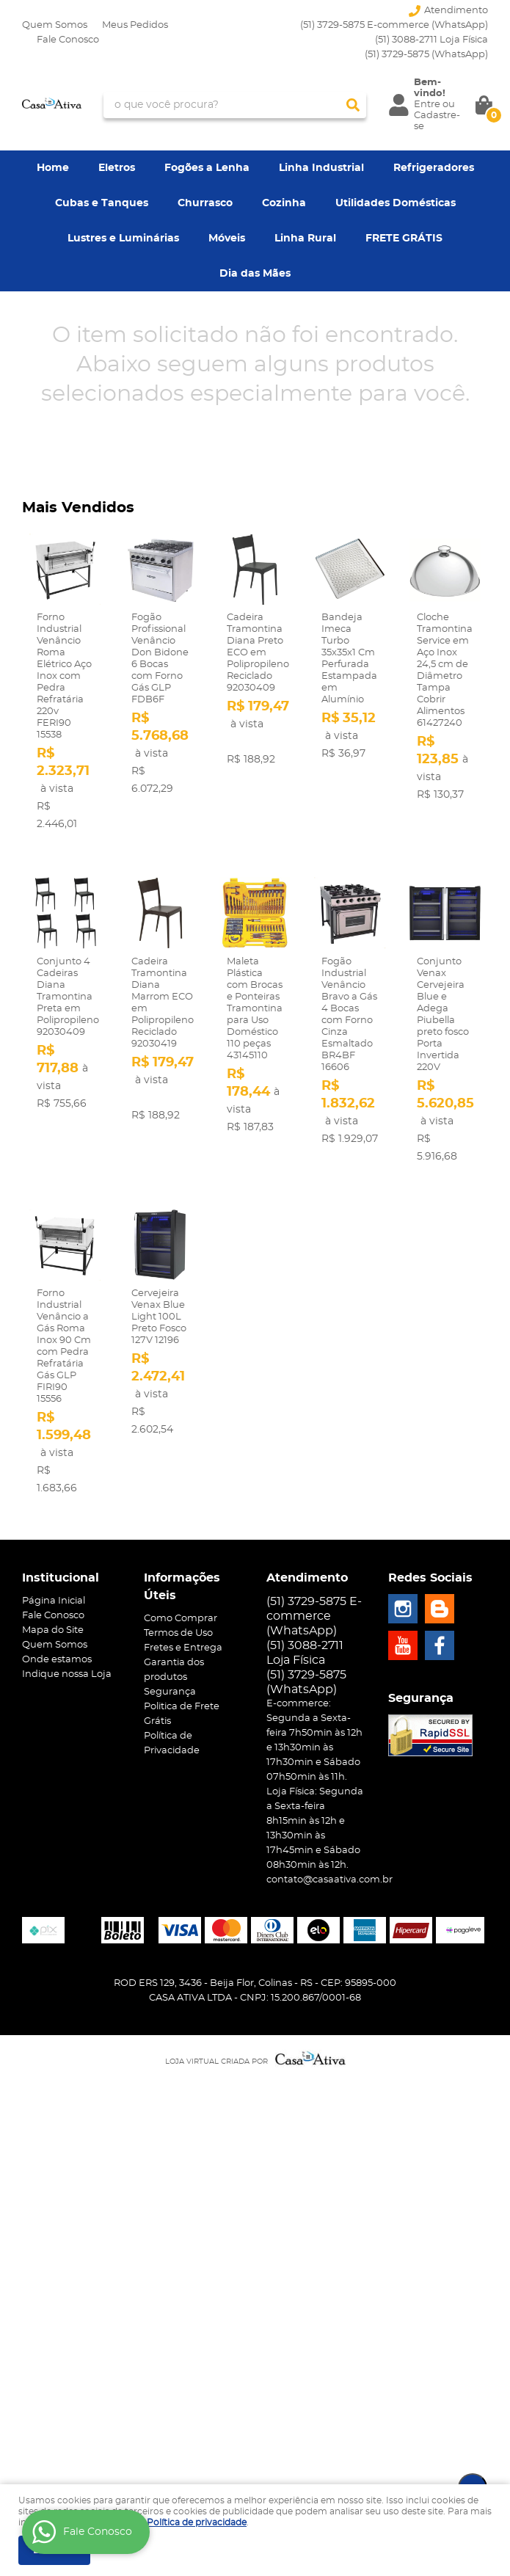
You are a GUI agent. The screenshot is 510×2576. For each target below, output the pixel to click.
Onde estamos (57, 1659)
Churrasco (205, 203)
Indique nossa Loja (67, 1674)
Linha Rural (305, 238)
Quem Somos (54, 25)
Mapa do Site (53, 1630)
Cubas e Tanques (101, 203)
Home (53, 168)
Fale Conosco (68, 40)
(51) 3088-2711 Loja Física (431, 40)
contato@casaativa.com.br (329, 1880)
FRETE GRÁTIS (403, 238)
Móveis (226, 238)
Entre (427, 104)
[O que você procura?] (353, 105)
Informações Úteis (182, 1586)
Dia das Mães (255, 274)
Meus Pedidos (135, 25)
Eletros (116, 168)
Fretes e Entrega (183, 1648)
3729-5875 (426, 54)
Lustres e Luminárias (123, 238)
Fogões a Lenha (206, 168)
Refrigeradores (433, 168)
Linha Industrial (321, 168)
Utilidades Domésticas (395, 203)
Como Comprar (180, 1618)
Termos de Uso (178, 1633)
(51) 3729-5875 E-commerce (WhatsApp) (394, 25)
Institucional (60, 1578)
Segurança (170, 1692)
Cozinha (284, 203)
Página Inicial (53, 1601)
